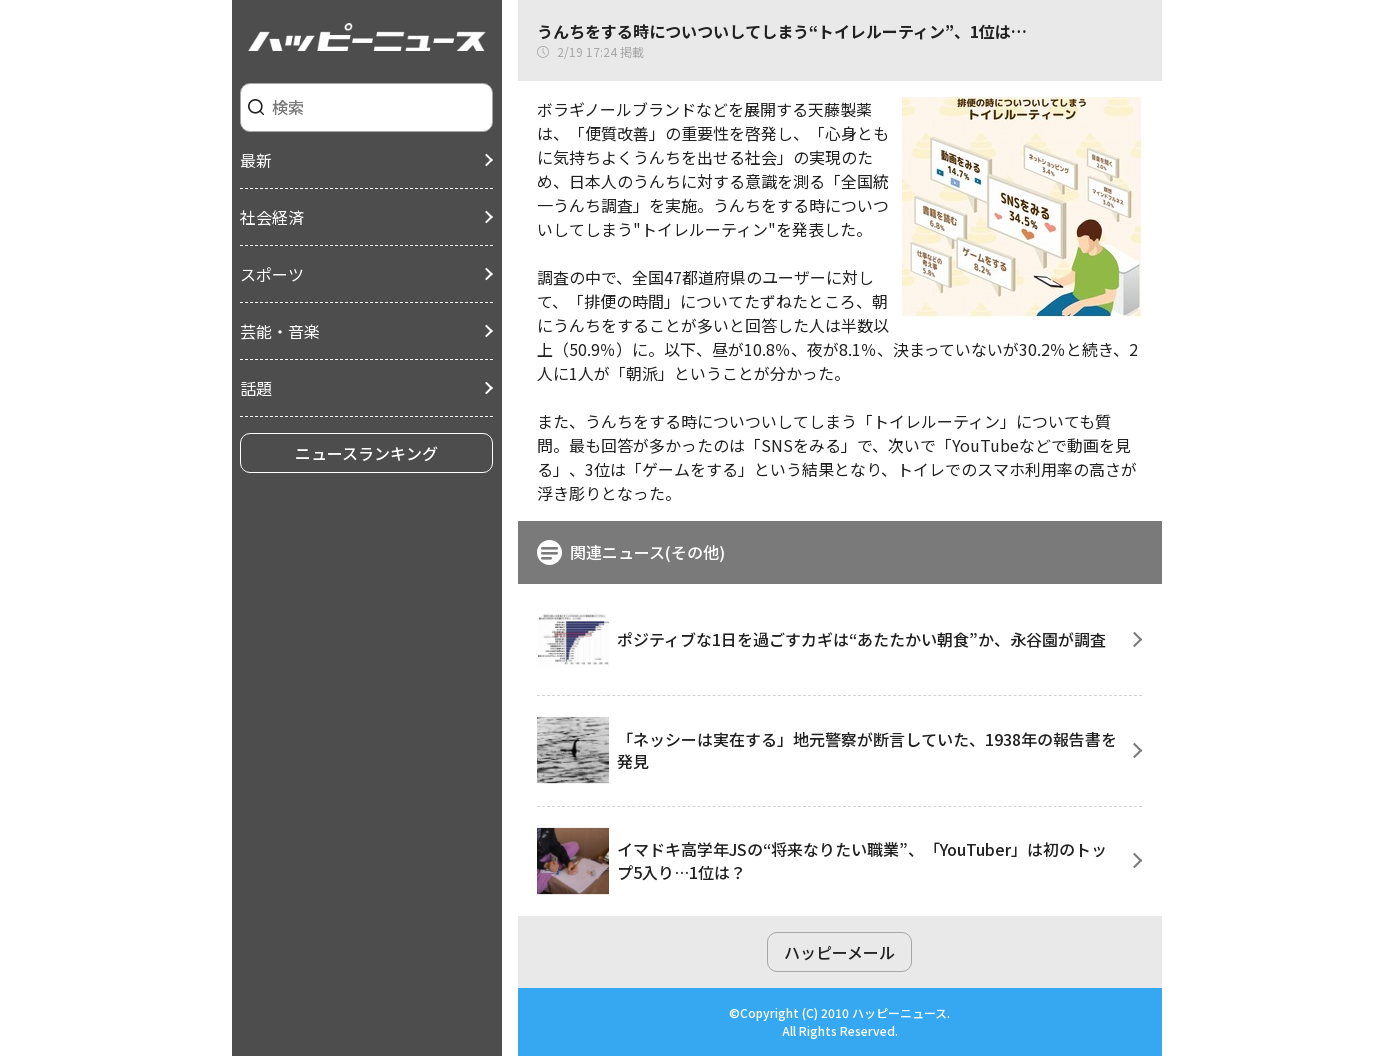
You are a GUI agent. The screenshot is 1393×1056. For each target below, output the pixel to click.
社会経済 (272, 217)
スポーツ (272, 274)
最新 (256, 160)
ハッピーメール (839, 952)
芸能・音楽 (280, 331)
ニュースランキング (366, 453)
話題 (256, 388)
